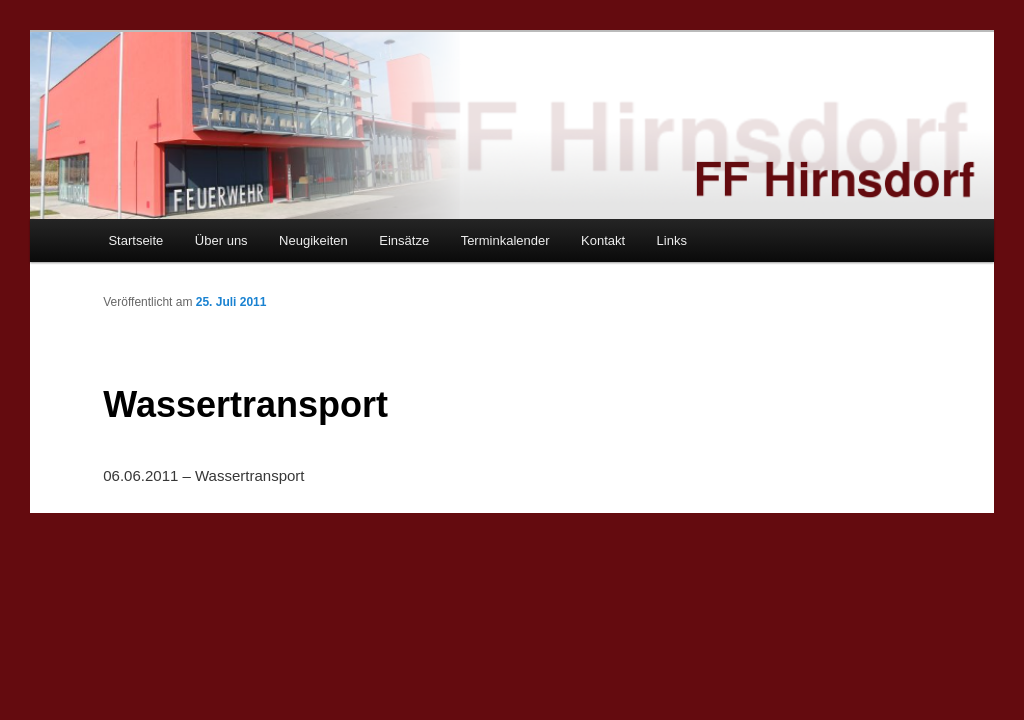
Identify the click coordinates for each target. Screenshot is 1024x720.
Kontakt (603, 240)
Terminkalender (505, 240)
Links (672, 240)
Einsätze (404, 240)
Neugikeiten (313, 240)
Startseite (135, 240)
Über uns (221, 240)
